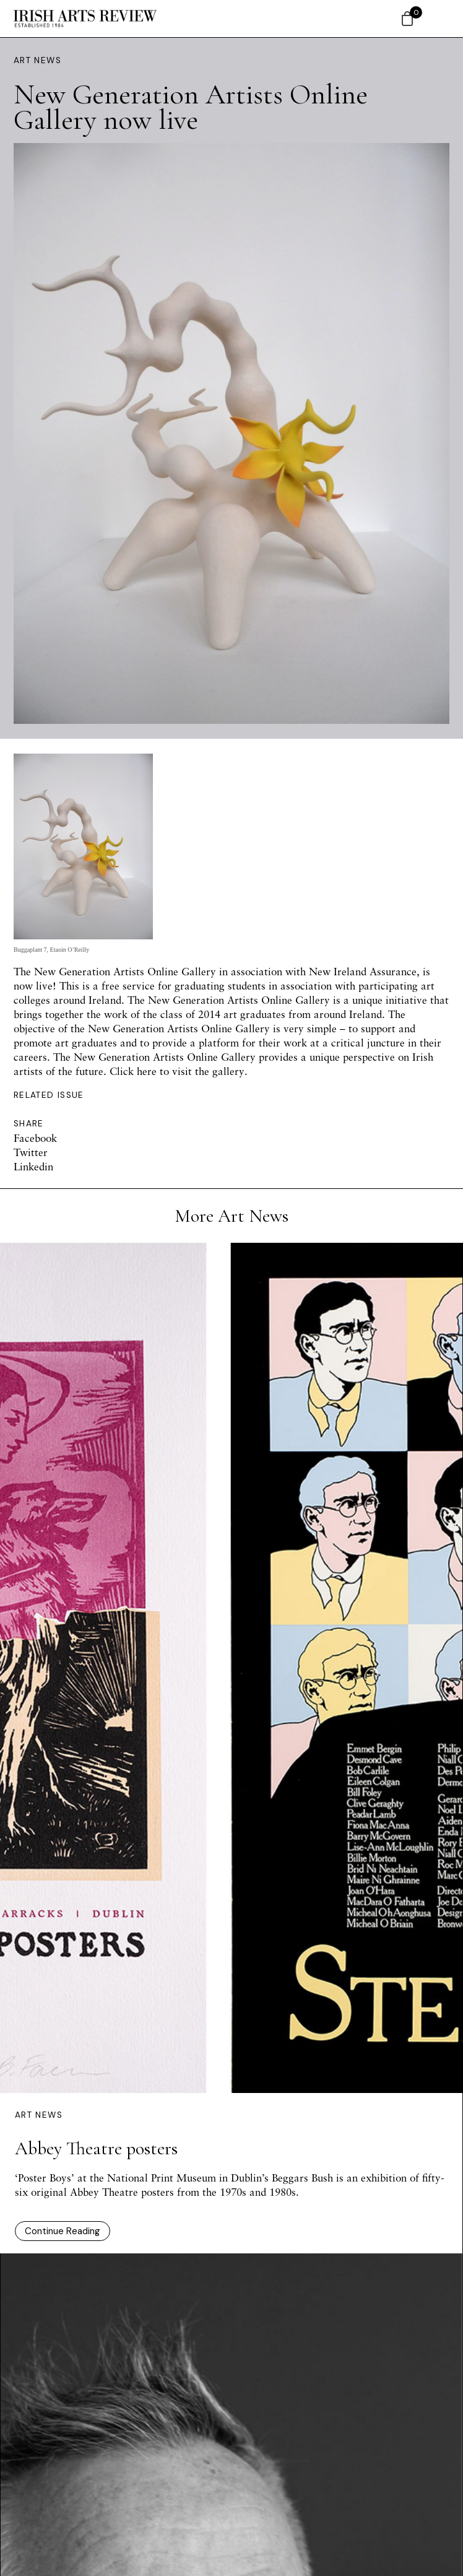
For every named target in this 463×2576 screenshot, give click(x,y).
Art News (37, 60)
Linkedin (33, 1166)
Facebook (35, 1137)
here (147, 1070)
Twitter (31, 1152)
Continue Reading (62, 2231)
